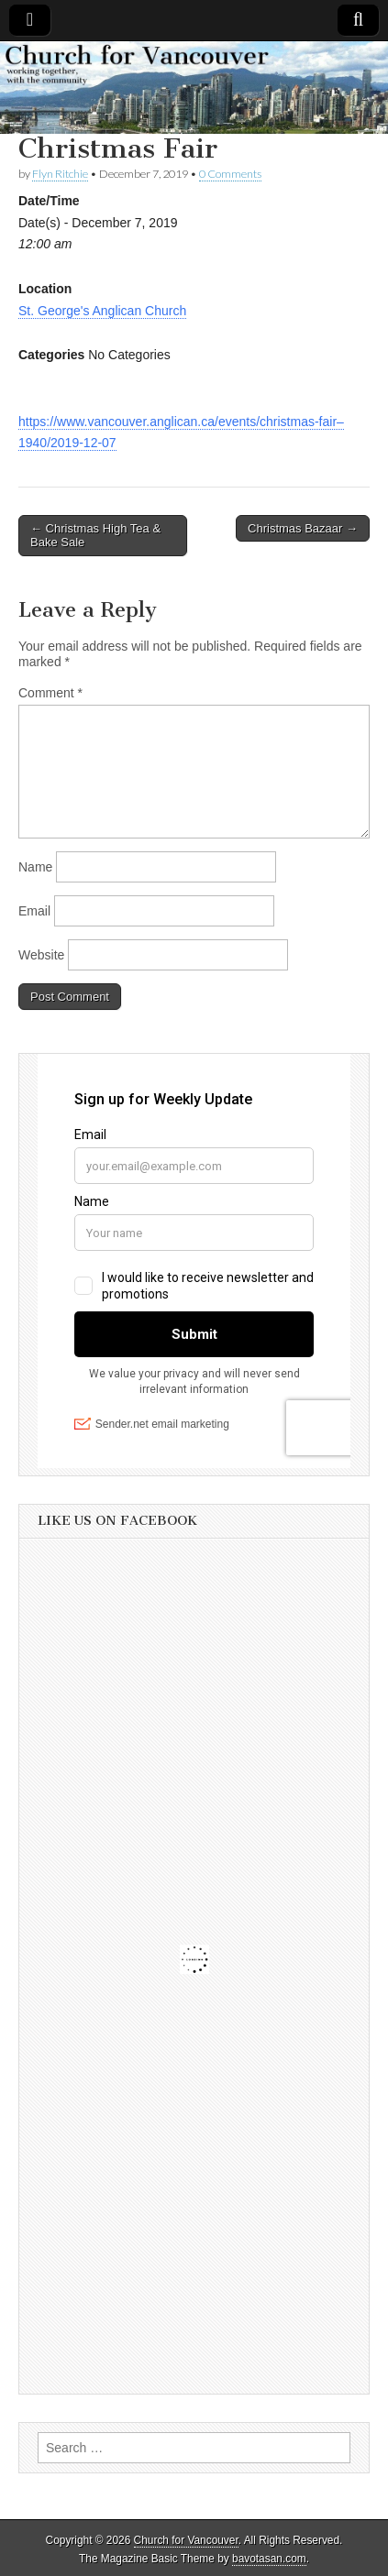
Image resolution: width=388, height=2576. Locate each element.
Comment (50, 692)
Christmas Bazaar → (303, 528)
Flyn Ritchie (60, 174)
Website (41, 955)
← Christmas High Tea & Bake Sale (95, 535)
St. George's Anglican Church (102, 310)
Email (34, 911)
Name (35, 867)
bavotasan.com (269, 2558)
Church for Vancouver (186, 2540)
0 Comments (230, 174)
